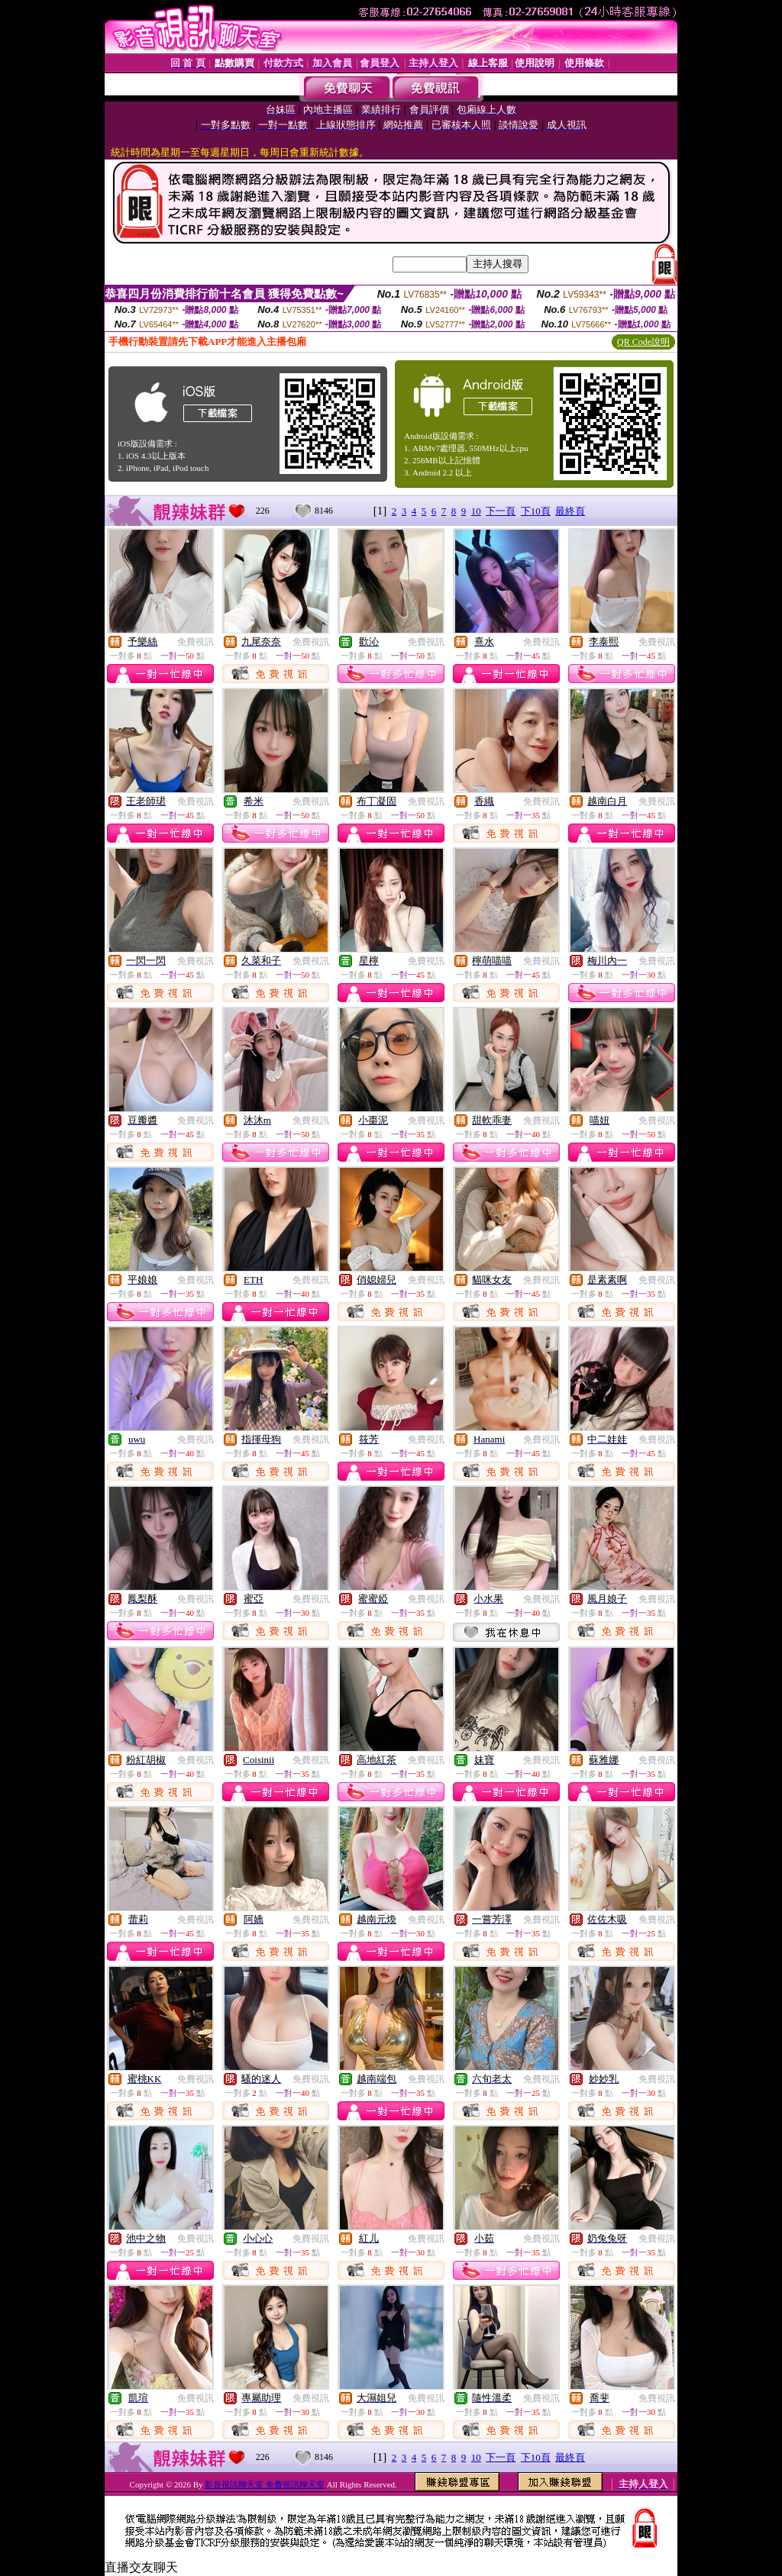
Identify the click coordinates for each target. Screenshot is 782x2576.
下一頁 (500, 511)
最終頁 (570, 511)
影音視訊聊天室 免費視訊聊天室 (265, 2484)
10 (476, 511)
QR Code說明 (643, 342)
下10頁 (536, 511)
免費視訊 (195, 642)
